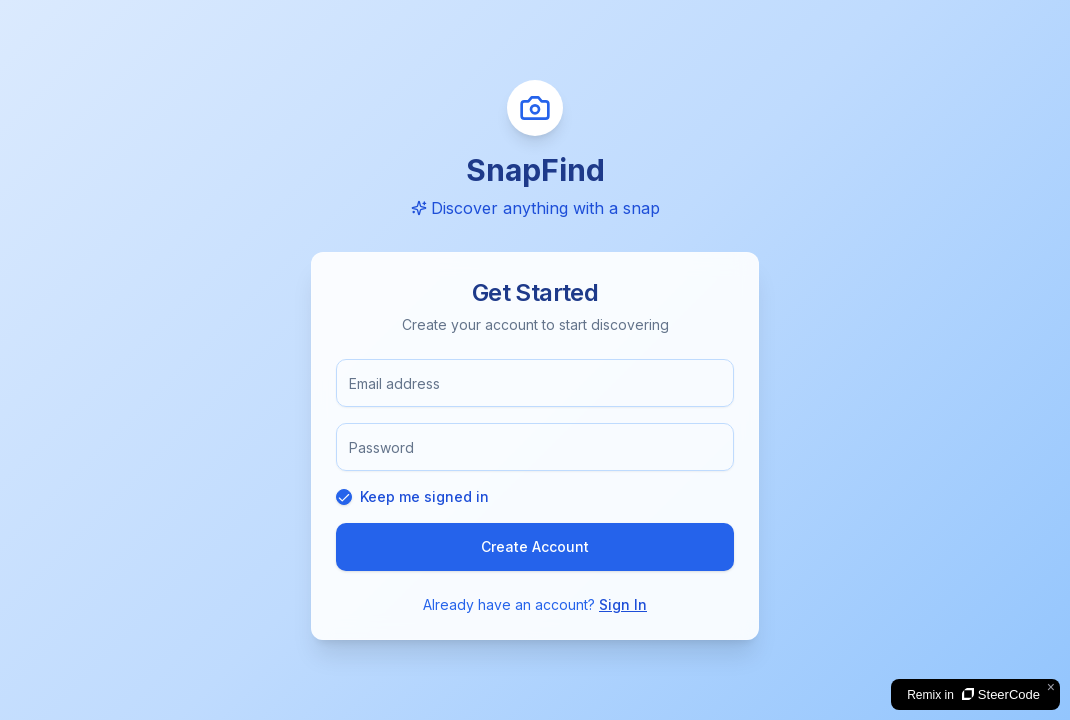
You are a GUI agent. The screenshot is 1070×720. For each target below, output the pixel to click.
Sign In (623, 604)
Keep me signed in (424, 496)
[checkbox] (344, 497)
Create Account (535, 546)
